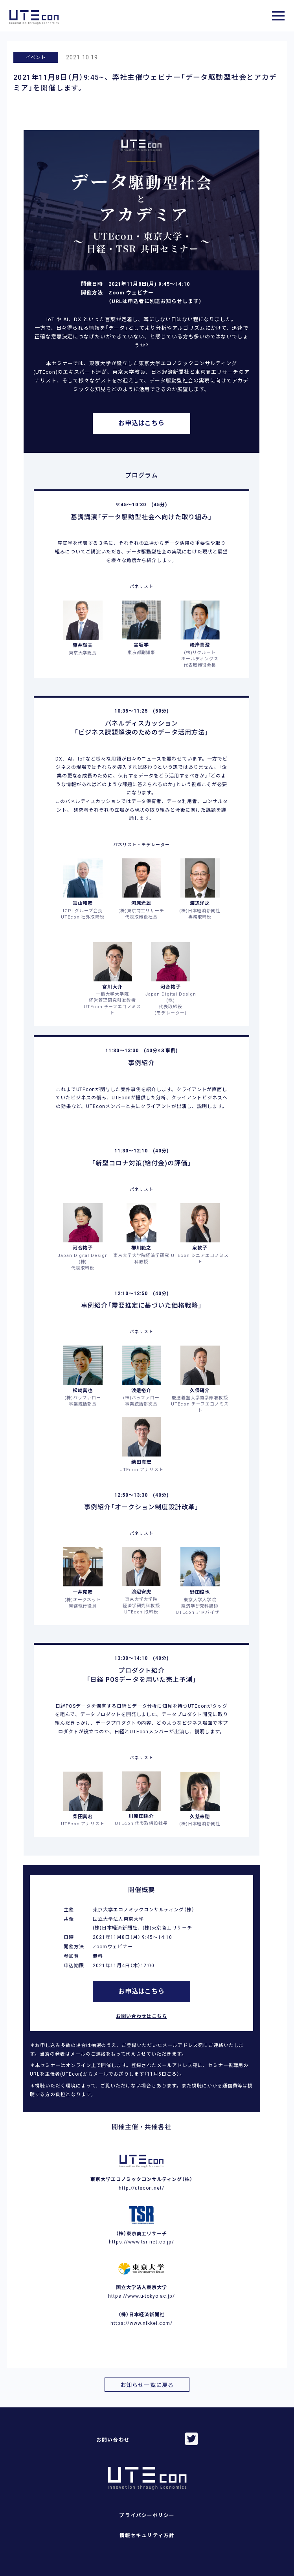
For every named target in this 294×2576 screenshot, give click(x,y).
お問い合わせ (113, 2440)
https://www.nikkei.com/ (141, 2323)
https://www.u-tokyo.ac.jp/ (141, 2296)
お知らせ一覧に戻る (147, 2385)
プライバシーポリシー (147, 2515)
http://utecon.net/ (141, 2188)
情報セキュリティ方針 (147, 2535)
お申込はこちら (141, 423)
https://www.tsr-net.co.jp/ (141, 2242)
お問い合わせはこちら (141, 2016)
